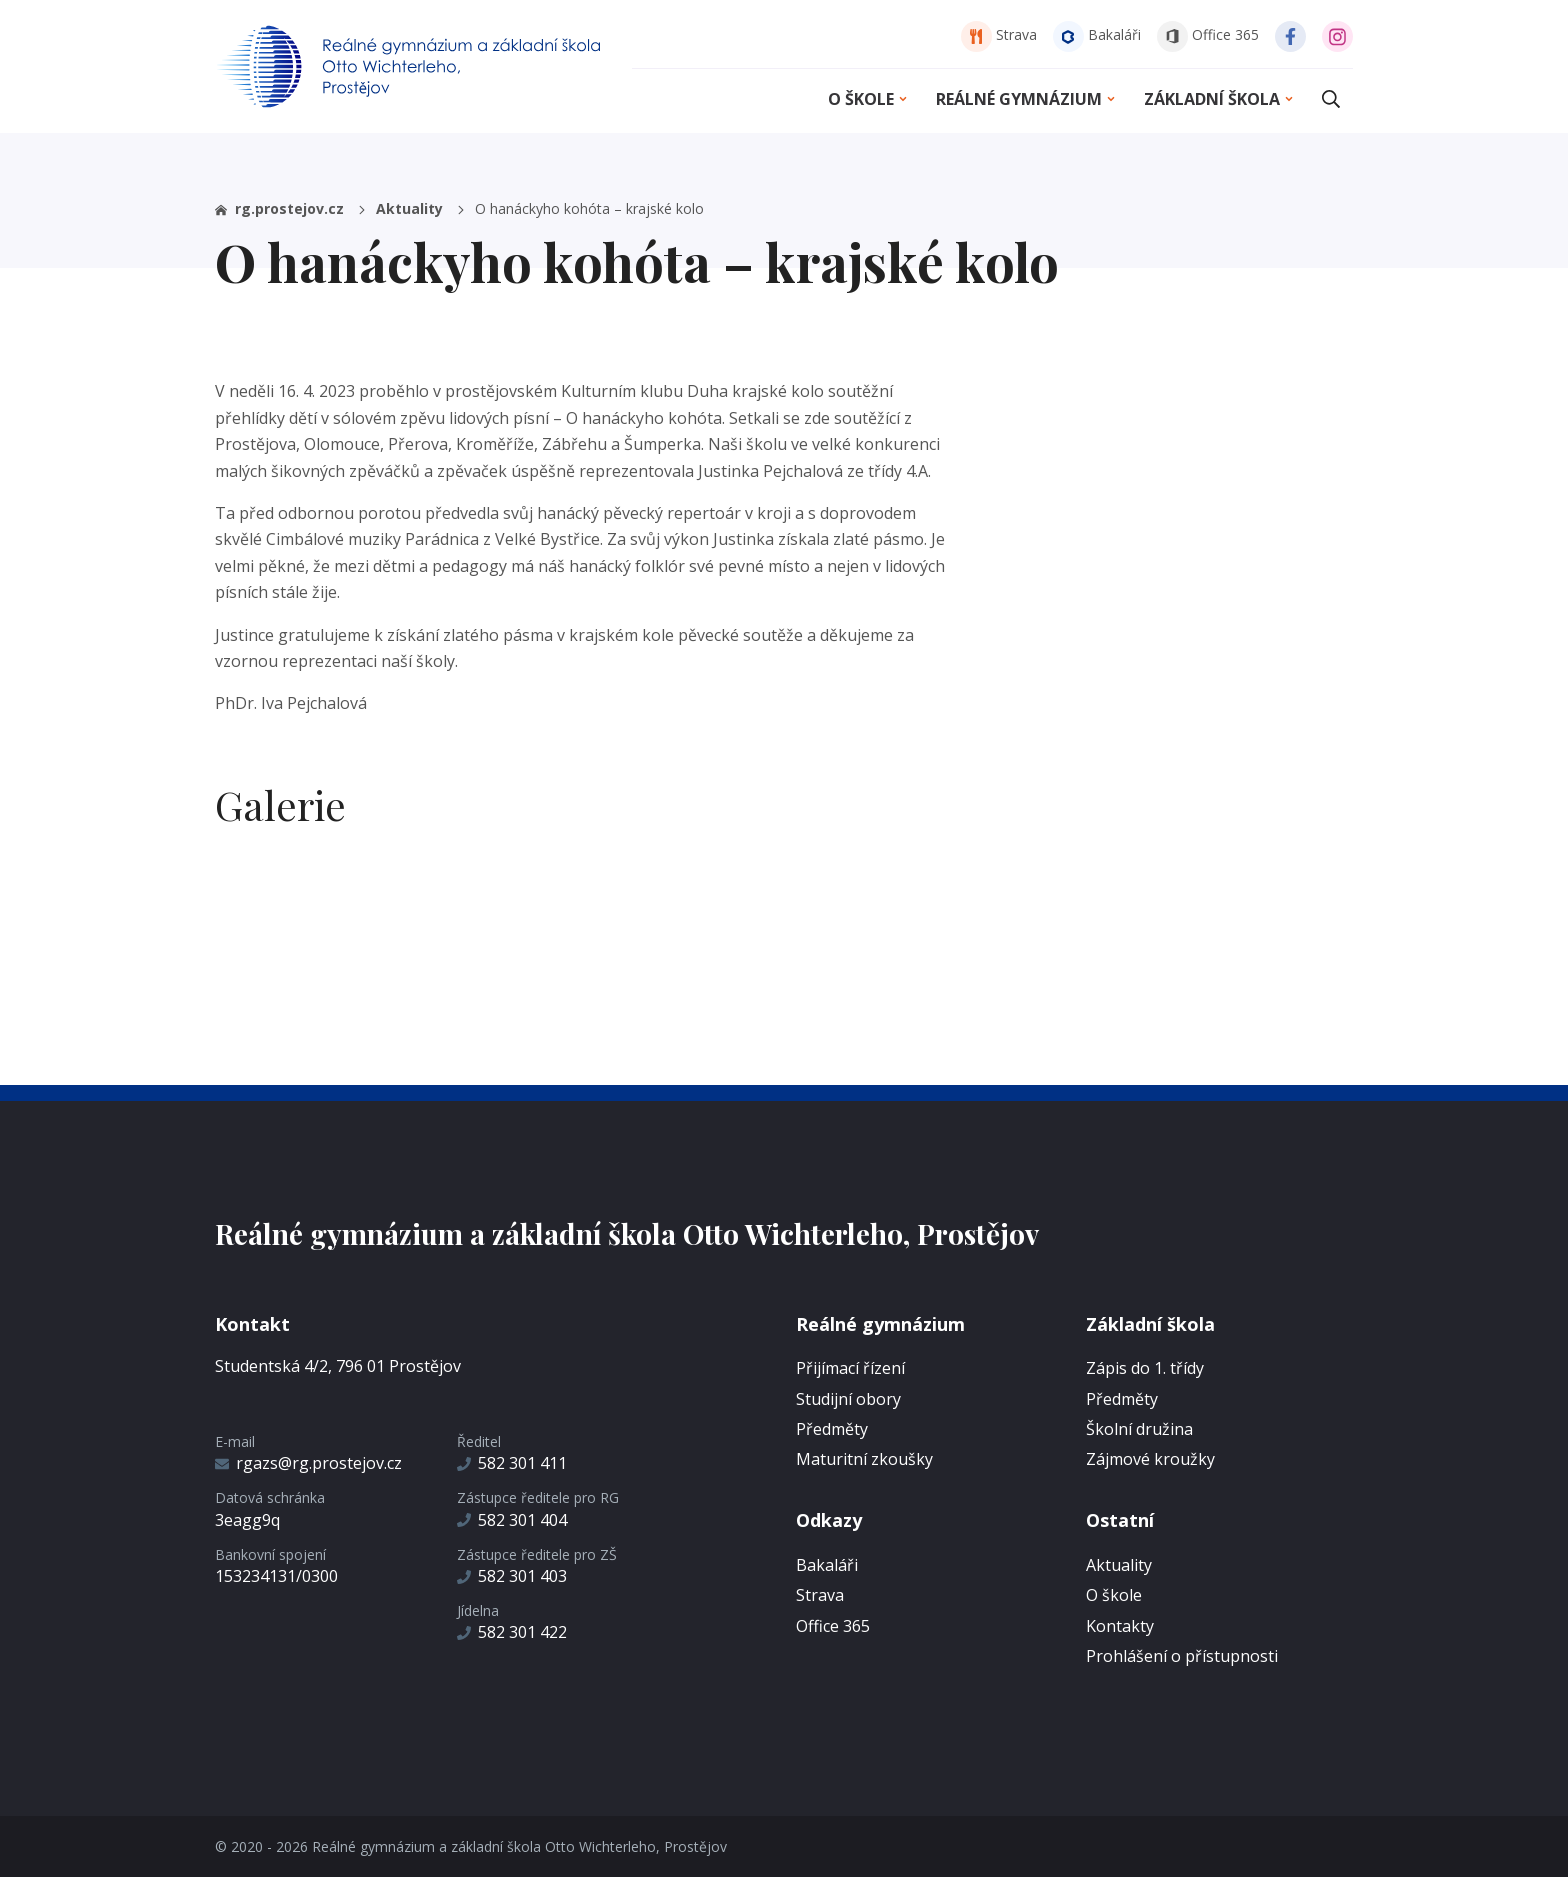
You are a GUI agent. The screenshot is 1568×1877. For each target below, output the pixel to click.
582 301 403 (512, 1576)
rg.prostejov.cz (291, 208)
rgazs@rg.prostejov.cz (308, 1463)
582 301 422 (512, 1632)
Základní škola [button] (1220, 99)
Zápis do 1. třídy (1145, 1368)
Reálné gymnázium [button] (1027, 99)
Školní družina (1139, 1429)
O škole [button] (869, 99)
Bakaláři (1097, 34)
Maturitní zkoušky (864, 1459)
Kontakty (1120, 1626)
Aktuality (421, 208)
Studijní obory (848, 1399)
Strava (999, 34)
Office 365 (1208, 34)
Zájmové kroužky (1150, 1459)
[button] (1331, 99)
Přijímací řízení (850, 1368)
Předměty (832, 1429)
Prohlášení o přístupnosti (1182, 1656)
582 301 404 (512, 1520)
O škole (1114, 1595)
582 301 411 (512, 1463)
